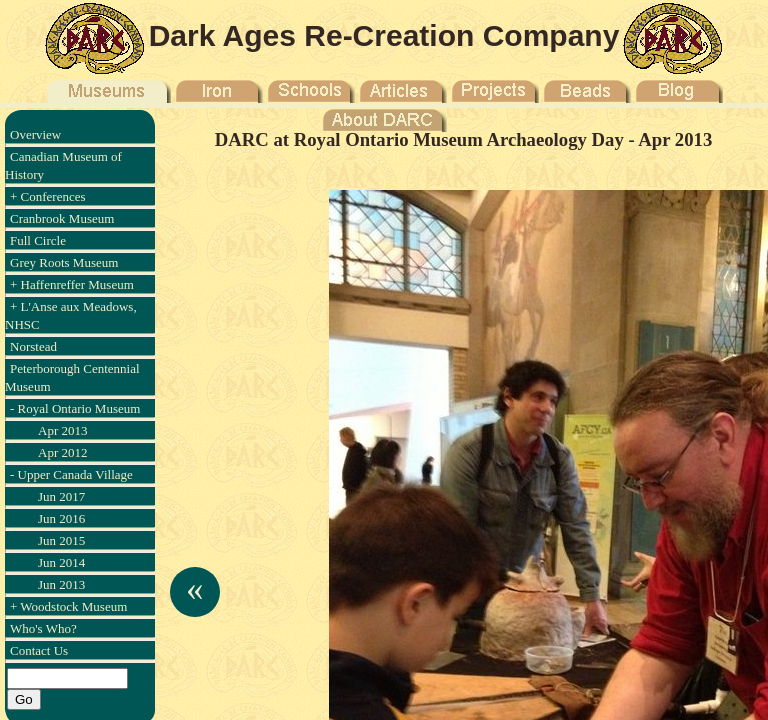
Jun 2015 (61, 540)
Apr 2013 (62, 430)
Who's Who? (43, 628)
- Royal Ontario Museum (75, 408)
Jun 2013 (61, 584)
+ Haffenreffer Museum (72, 284)
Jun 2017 (61, 496)
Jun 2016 (61, 518)
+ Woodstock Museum (68, 606)
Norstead (33, 346)
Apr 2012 (62, 452)
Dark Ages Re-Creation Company (384, 35)
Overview (35, 134)
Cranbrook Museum (62, 218)
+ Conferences (48, 196)
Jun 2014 (61, 562)
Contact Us (39, 650)
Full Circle (38, 240)
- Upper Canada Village (71, 474)
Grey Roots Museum (64, 262)
